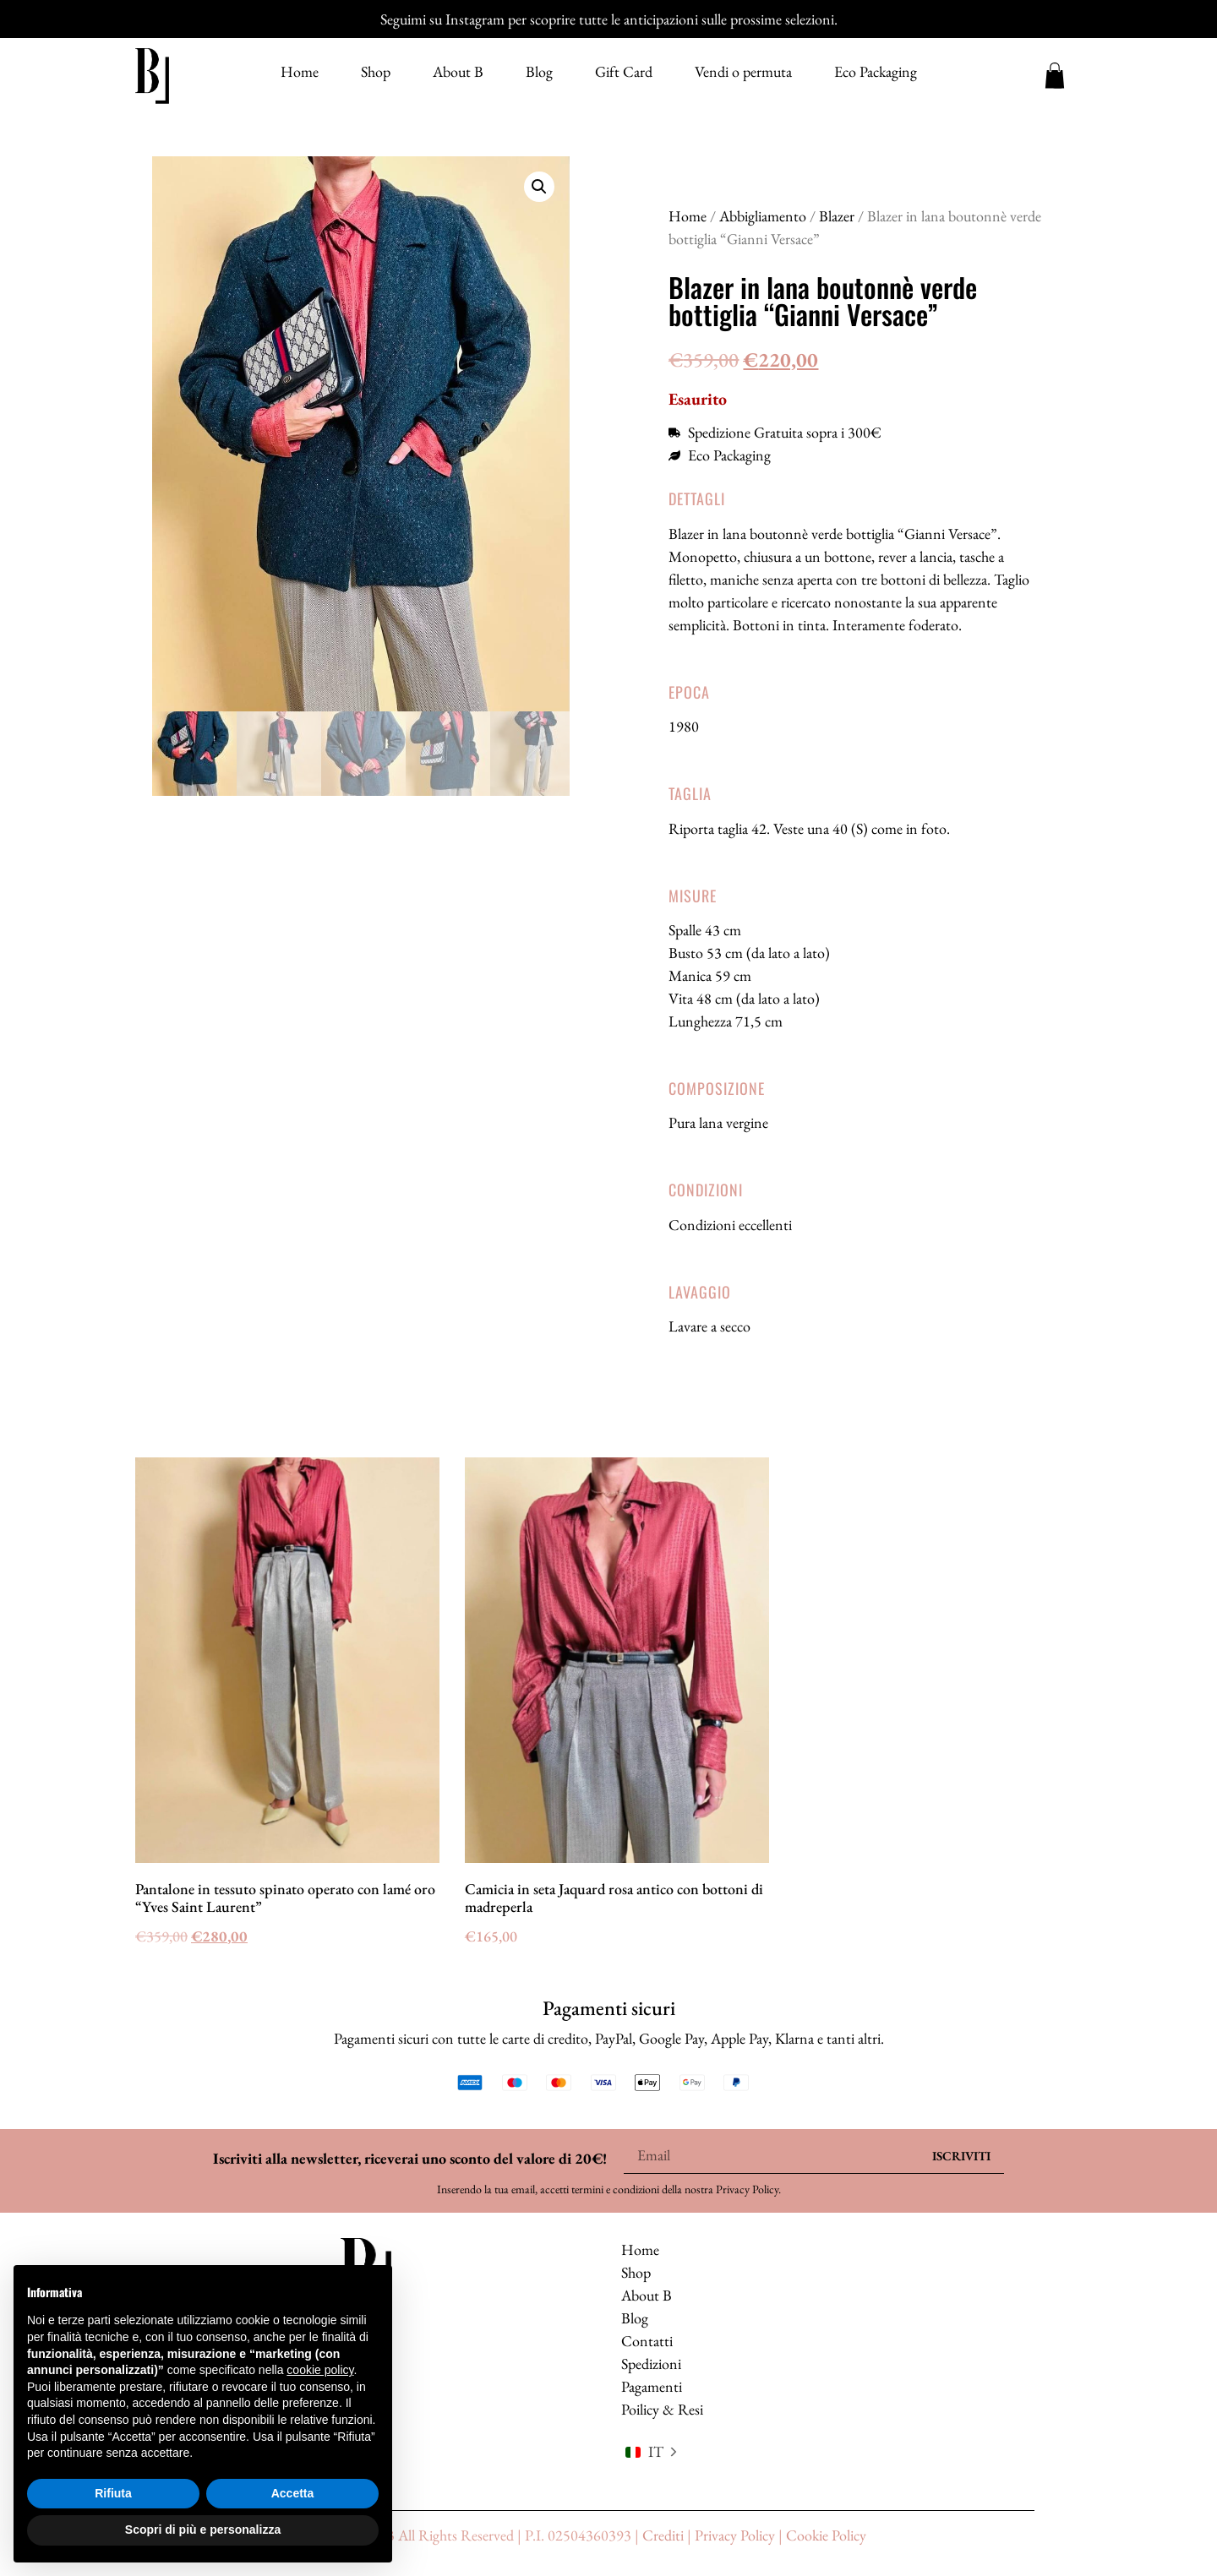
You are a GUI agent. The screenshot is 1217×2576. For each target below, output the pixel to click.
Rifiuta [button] (113, 2493)
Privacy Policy (747, 2189)
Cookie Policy (826, 2536)
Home (300, 71)
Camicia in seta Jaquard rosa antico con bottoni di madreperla (614, 1898)
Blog (539, 71)
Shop (375, 71)
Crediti (663, 2536)
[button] (539, 187)
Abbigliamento (762, 216)
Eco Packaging (875, 71)
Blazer (836, 216)
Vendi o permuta (743, 71)
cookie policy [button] (320, 2370)
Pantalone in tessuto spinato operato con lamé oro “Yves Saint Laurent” (285, 1898)
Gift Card (623, 71)
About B (458, 71)
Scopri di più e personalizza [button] (203, 2529)
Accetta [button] (292, 2493)
